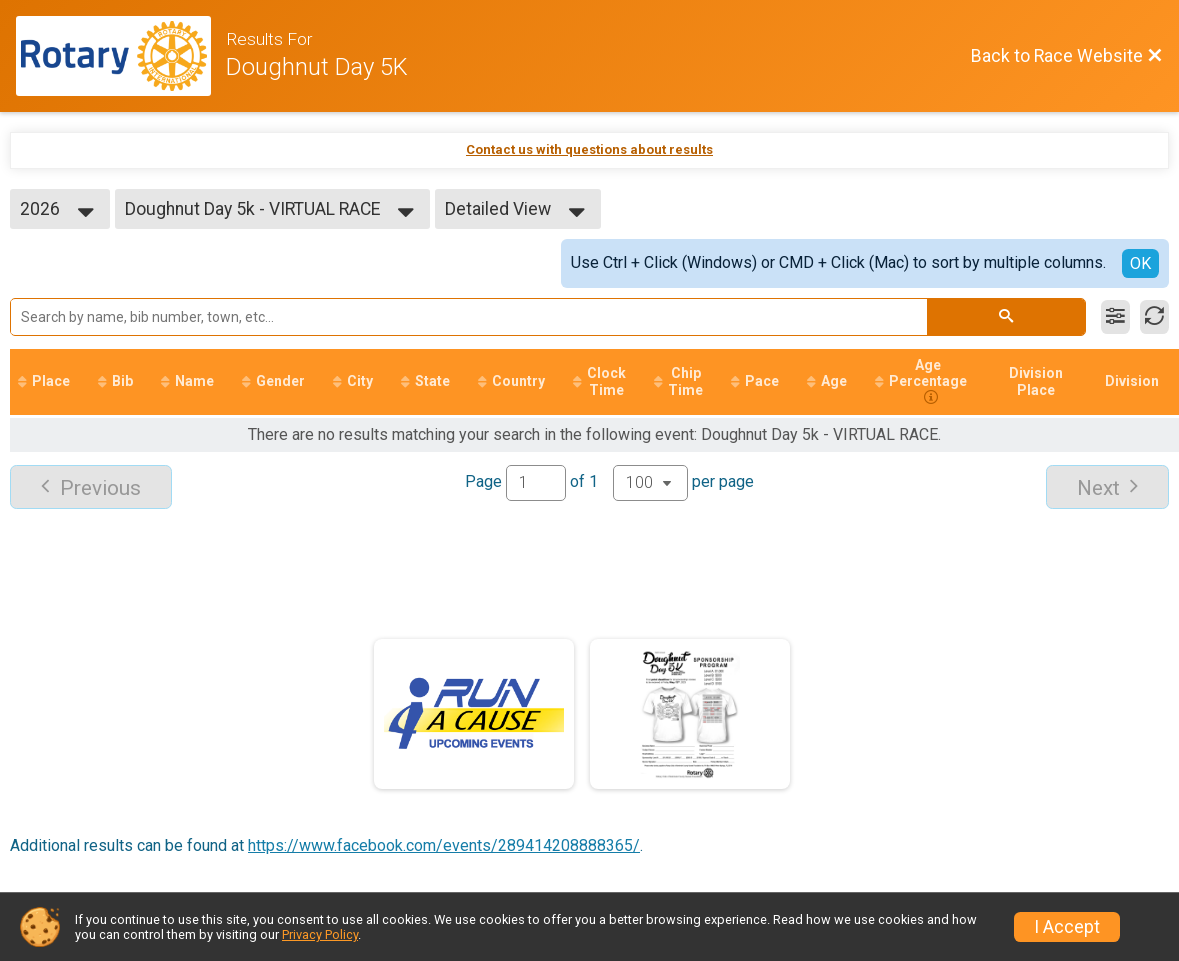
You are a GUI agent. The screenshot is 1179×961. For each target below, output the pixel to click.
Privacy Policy (320, 934)
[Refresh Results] (1154, 317)
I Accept (1067, 927)
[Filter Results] (1115, 317)
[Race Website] (121, 56)
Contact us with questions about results (589, 149)
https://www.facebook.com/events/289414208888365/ (444, 845)
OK (1140, 263)
